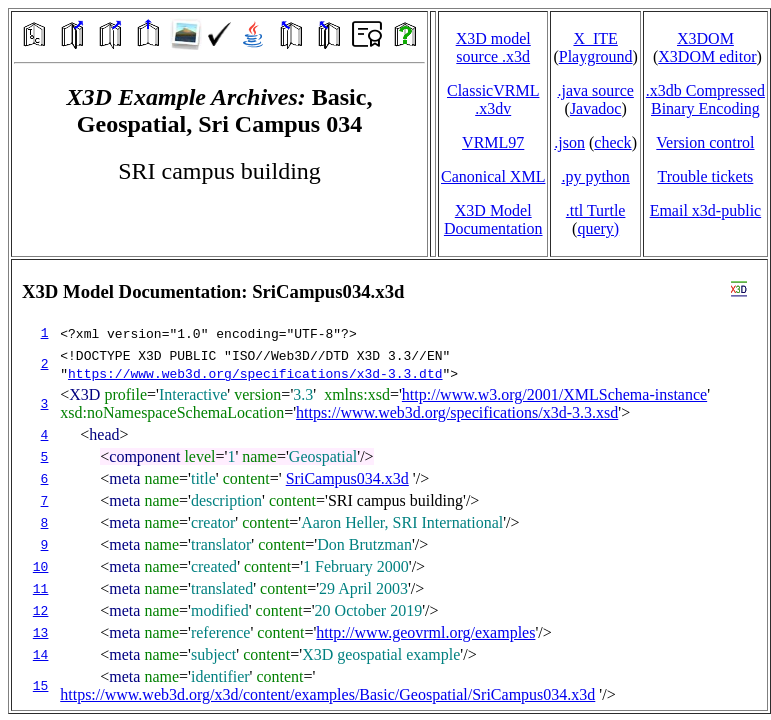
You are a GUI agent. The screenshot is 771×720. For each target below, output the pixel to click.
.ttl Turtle (596, 210)
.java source (595, 90)
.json (569, 142)
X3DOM (705, 38)
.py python (595, 176)
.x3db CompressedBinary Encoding (705, 99)
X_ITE (595, 38)
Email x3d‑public (706, 210)
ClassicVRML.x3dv (493, 99)
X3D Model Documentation (493, 219)
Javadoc (596, 108)
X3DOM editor (707, 56)
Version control (705, 142)
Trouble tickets (705, 176)
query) (598, 228)
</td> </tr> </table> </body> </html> (389, 485)
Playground (596, 56)
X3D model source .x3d (493, 47)
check (612, 142)
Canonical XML (493, 176)
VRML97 (493, 142)
